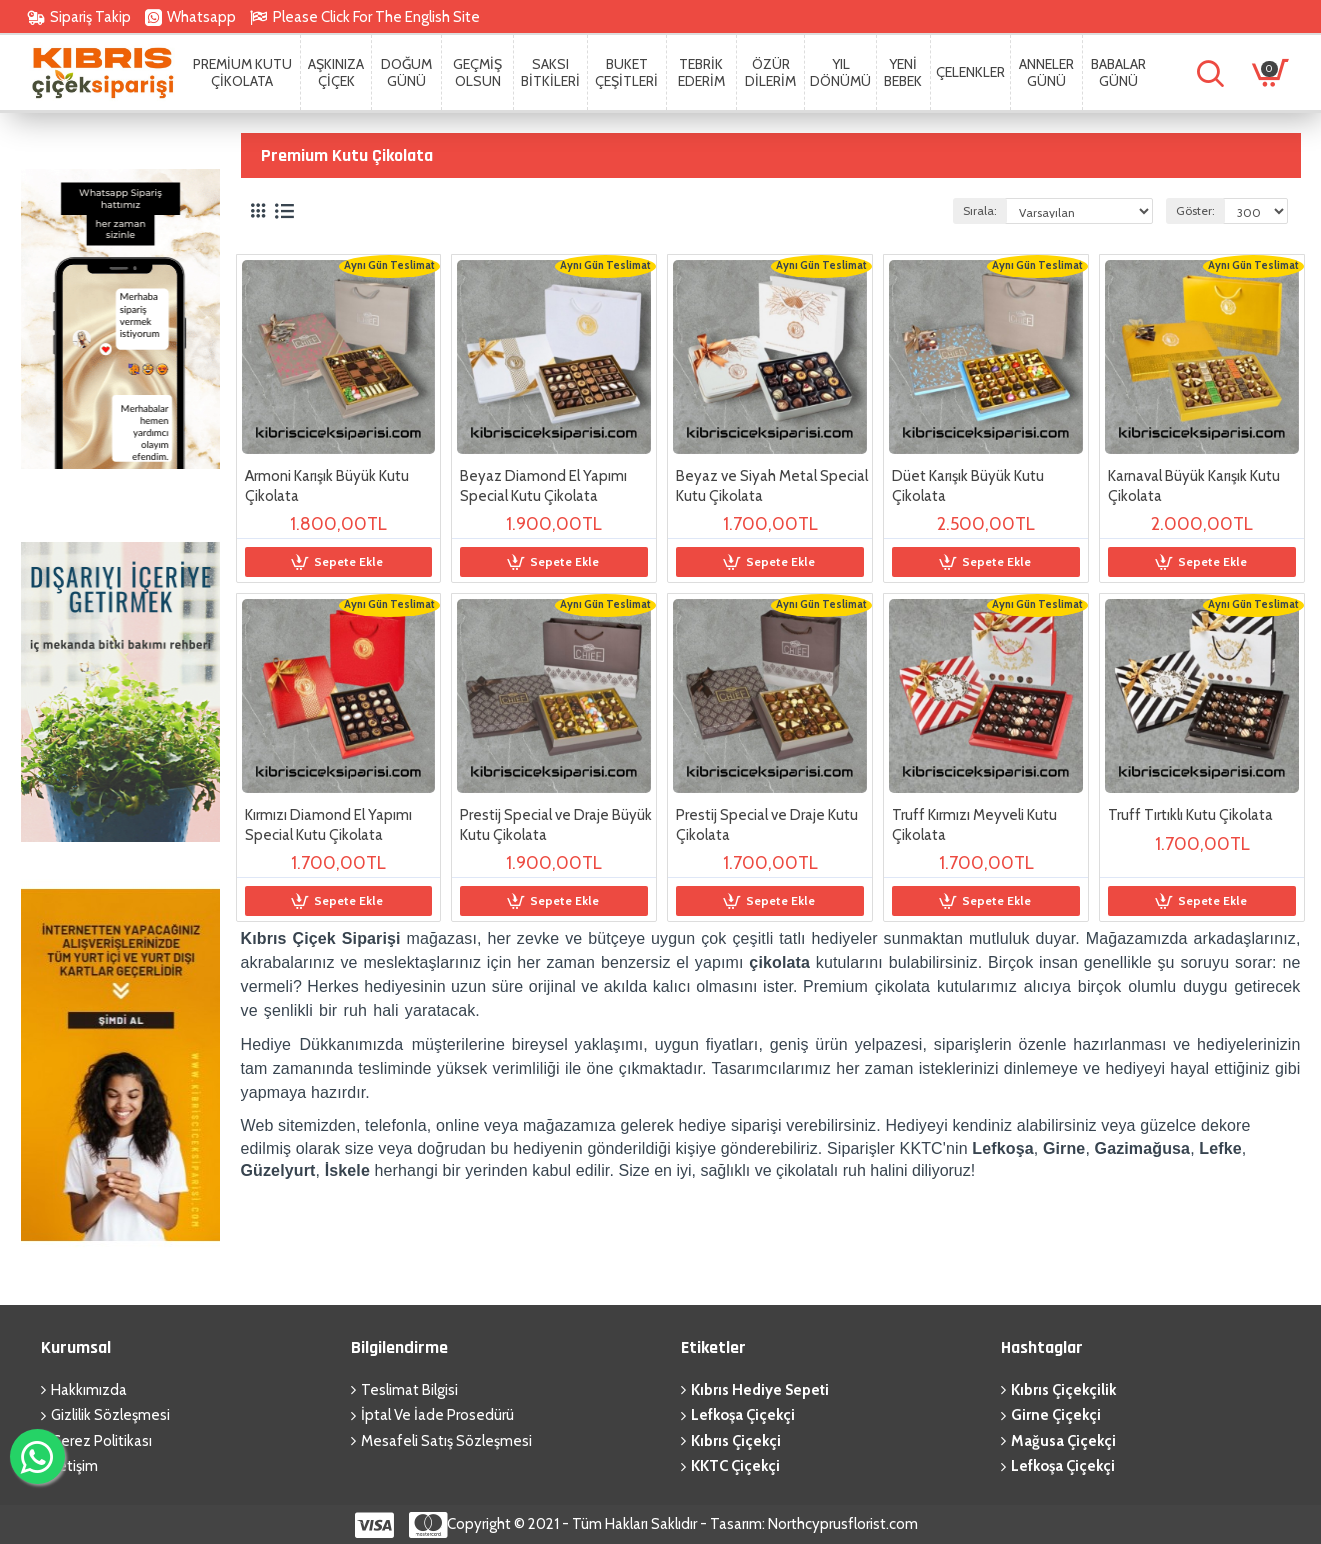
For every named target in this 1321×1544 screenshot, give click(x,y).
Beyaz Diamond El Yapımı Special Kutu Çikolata (543, 486)
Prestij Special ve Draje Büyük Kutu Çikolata (556, 825)
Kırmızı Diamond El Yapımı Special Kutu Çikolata (328, 825)
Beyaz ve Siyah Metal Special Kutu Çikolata (772, 486)
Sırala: (980, 210)
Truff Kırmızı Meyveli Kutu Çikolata (974, 825)
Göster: (1195, 210)
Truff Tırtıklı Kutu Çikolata (1190, 815)
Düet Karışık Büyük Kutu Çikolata (968, 486)
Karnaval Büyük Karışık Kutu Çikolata (1194, 486)
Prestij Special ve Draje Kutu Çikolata (767, 825)
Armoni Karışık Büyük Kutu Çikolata (327, 486)
